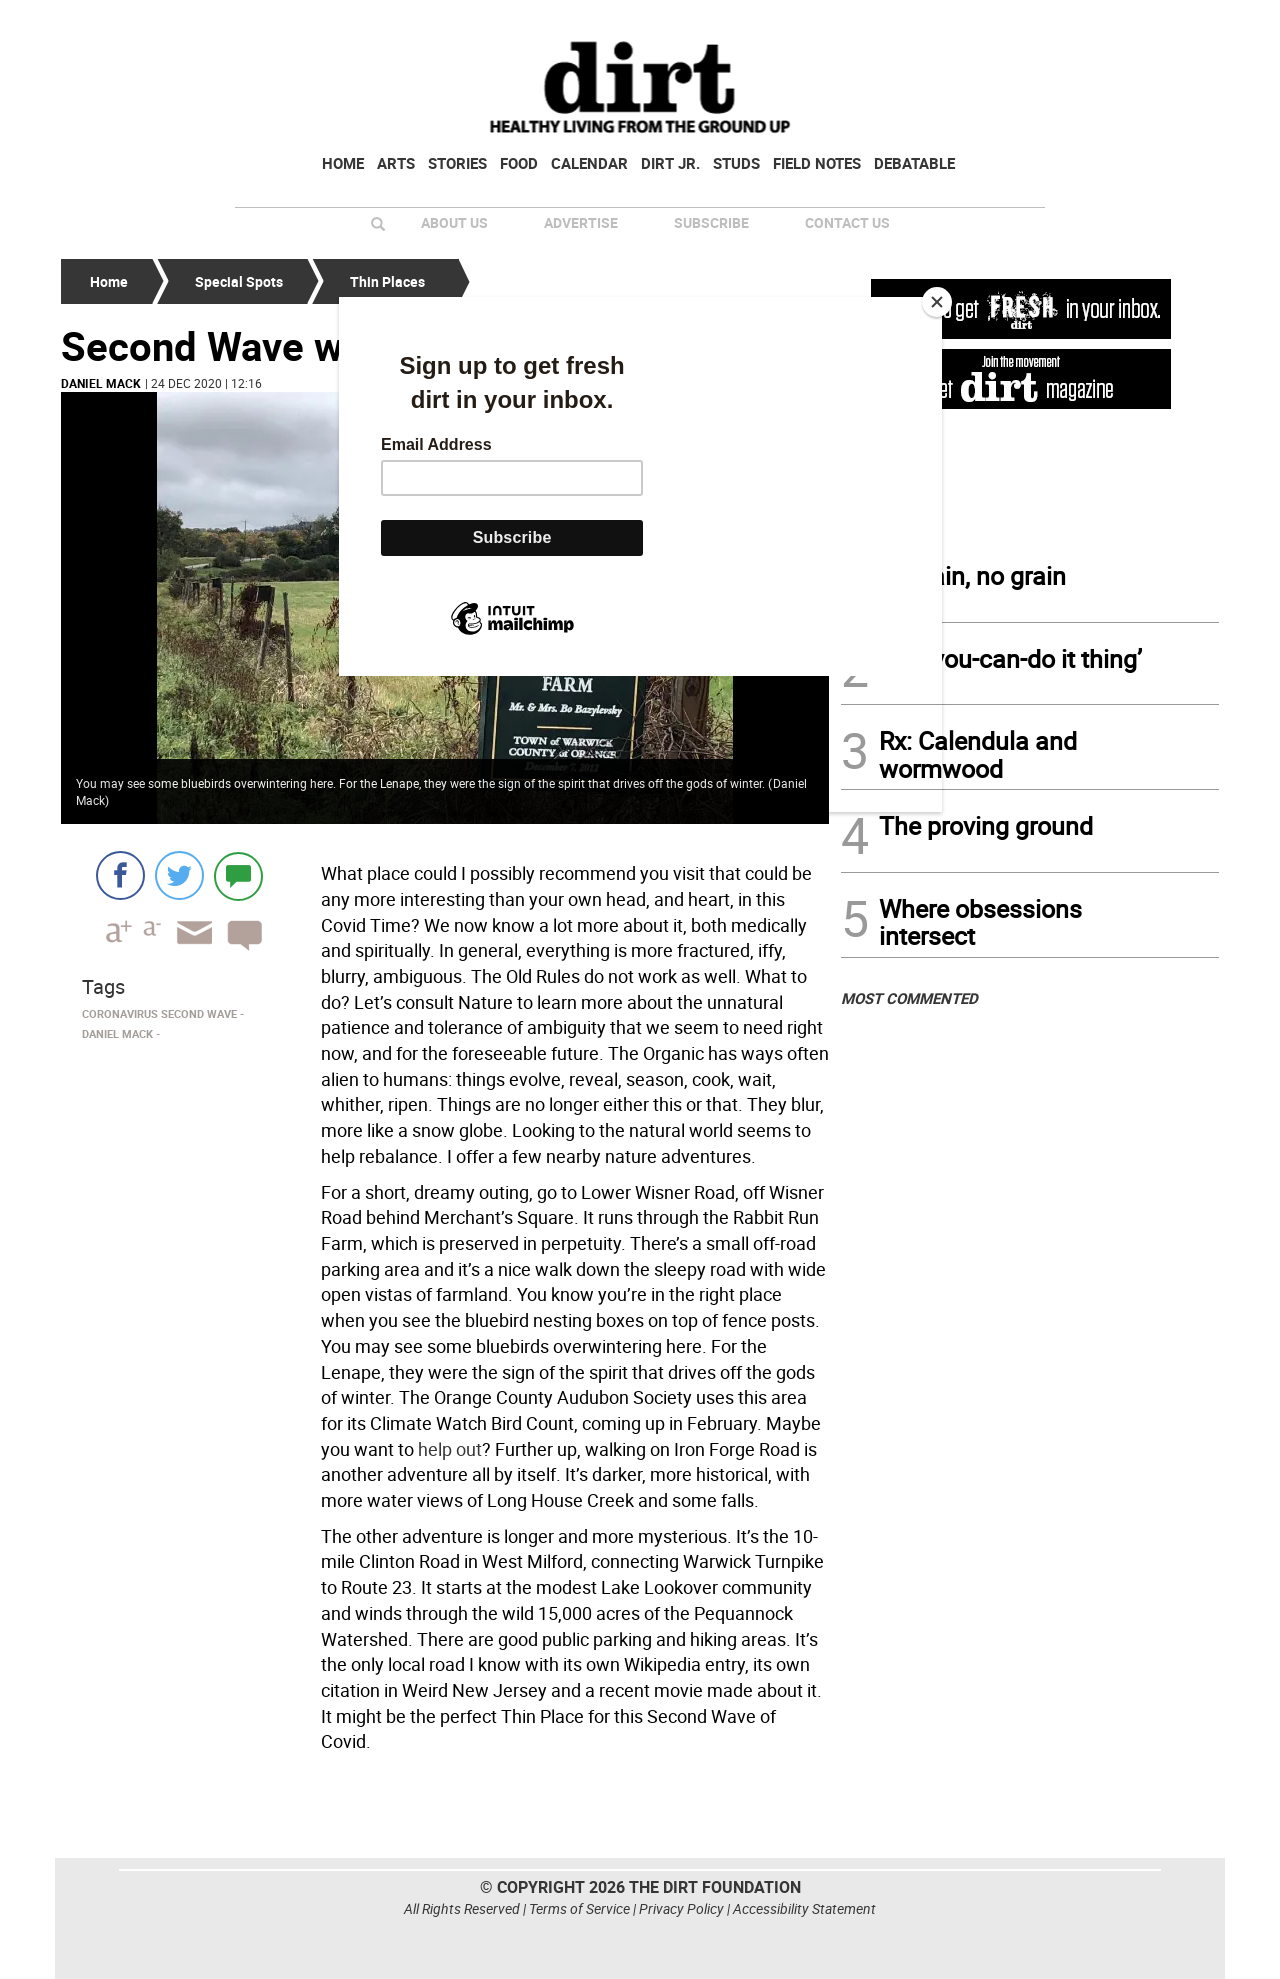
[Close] (937, 302)
